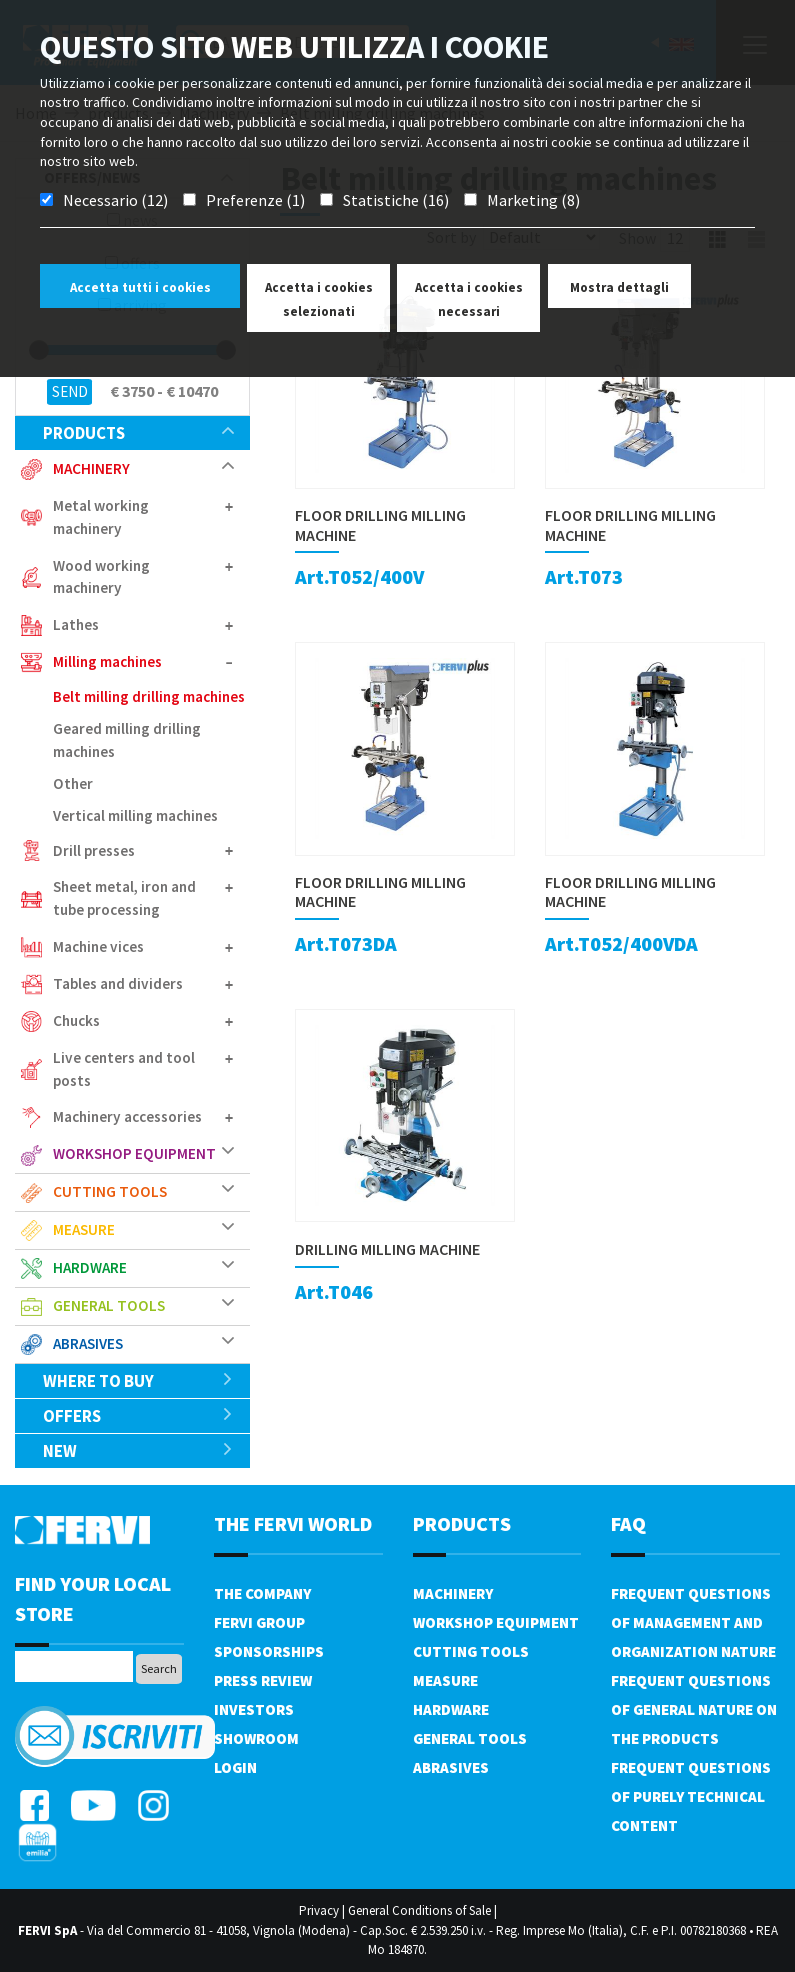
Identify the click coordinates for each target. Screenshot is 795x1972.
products (138, 433)
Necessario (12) (115, 200)
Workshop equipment (134, 1153)
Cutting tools (110, 1191)
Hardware (90, 1267)
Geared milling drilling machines (127, 740)
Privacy (319, 1910)
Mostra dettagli (619, 287)
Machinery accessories (127, 1116)
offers (138, 1416)
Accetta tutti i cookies (140, 287)
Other (73, 783)
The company (262, 1593)
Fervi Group (259, 1622)
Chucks (76, 1020)
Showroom (256, 1738)
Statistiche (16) (396, 200)
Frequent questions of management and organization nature (693, 1622)
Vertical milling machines (135, 815)
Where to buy (138, 1381)
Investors (254, 1709)
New (138, 1451)
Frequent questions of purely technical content (691, 1796)
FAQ (628, 1523)
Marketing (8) (533, 200)
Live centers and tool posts (124, 1069)
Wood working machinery (101, 577)
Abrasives (88, 1343)
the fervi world (293, 1523)
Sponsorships (269, 1651)
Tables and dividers (118, 983)
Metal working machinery (101, 517)
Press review (263, 1680)
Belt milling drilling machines (149, 696)
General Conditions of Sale (419, 1910)
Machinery (91, 468)
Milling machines (107, 661)
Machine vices (98, 946)
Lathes (76, 624)
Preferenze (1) (255, 200)
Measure (84, 1229)
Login (235, 1767)
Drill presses (94, 850)
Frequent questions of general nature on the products (694, 1709)
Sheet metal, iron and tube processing (124, 898)
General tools (109, 1305)
